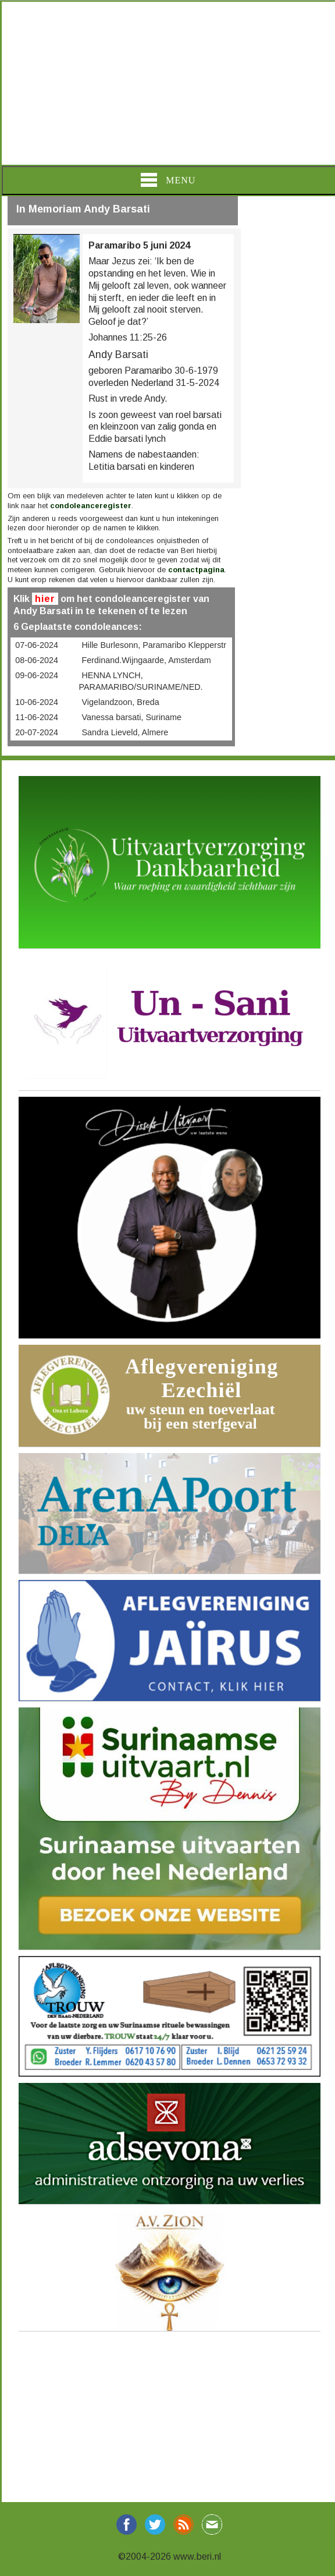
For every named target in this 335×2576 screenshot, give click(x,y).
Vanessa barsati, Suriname (131, 717)
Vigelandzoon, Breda (120, 702)
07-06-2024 (36, 645)
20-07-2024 (36, 732)
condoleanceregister (90, 505)
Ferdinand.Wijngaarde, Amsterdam (146, 660)
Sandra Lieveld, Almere (124, 732)
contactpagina (196, 569)
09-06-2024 (36, 675)
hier (45, 599)
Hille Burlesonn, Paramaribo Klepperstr (153, 645)
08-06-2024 (36, 660)
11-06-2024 (36, 717)
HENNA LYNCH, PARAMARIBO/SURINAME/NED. (140, 681)
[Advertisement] (167, 83)
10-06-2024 (36, 702)
